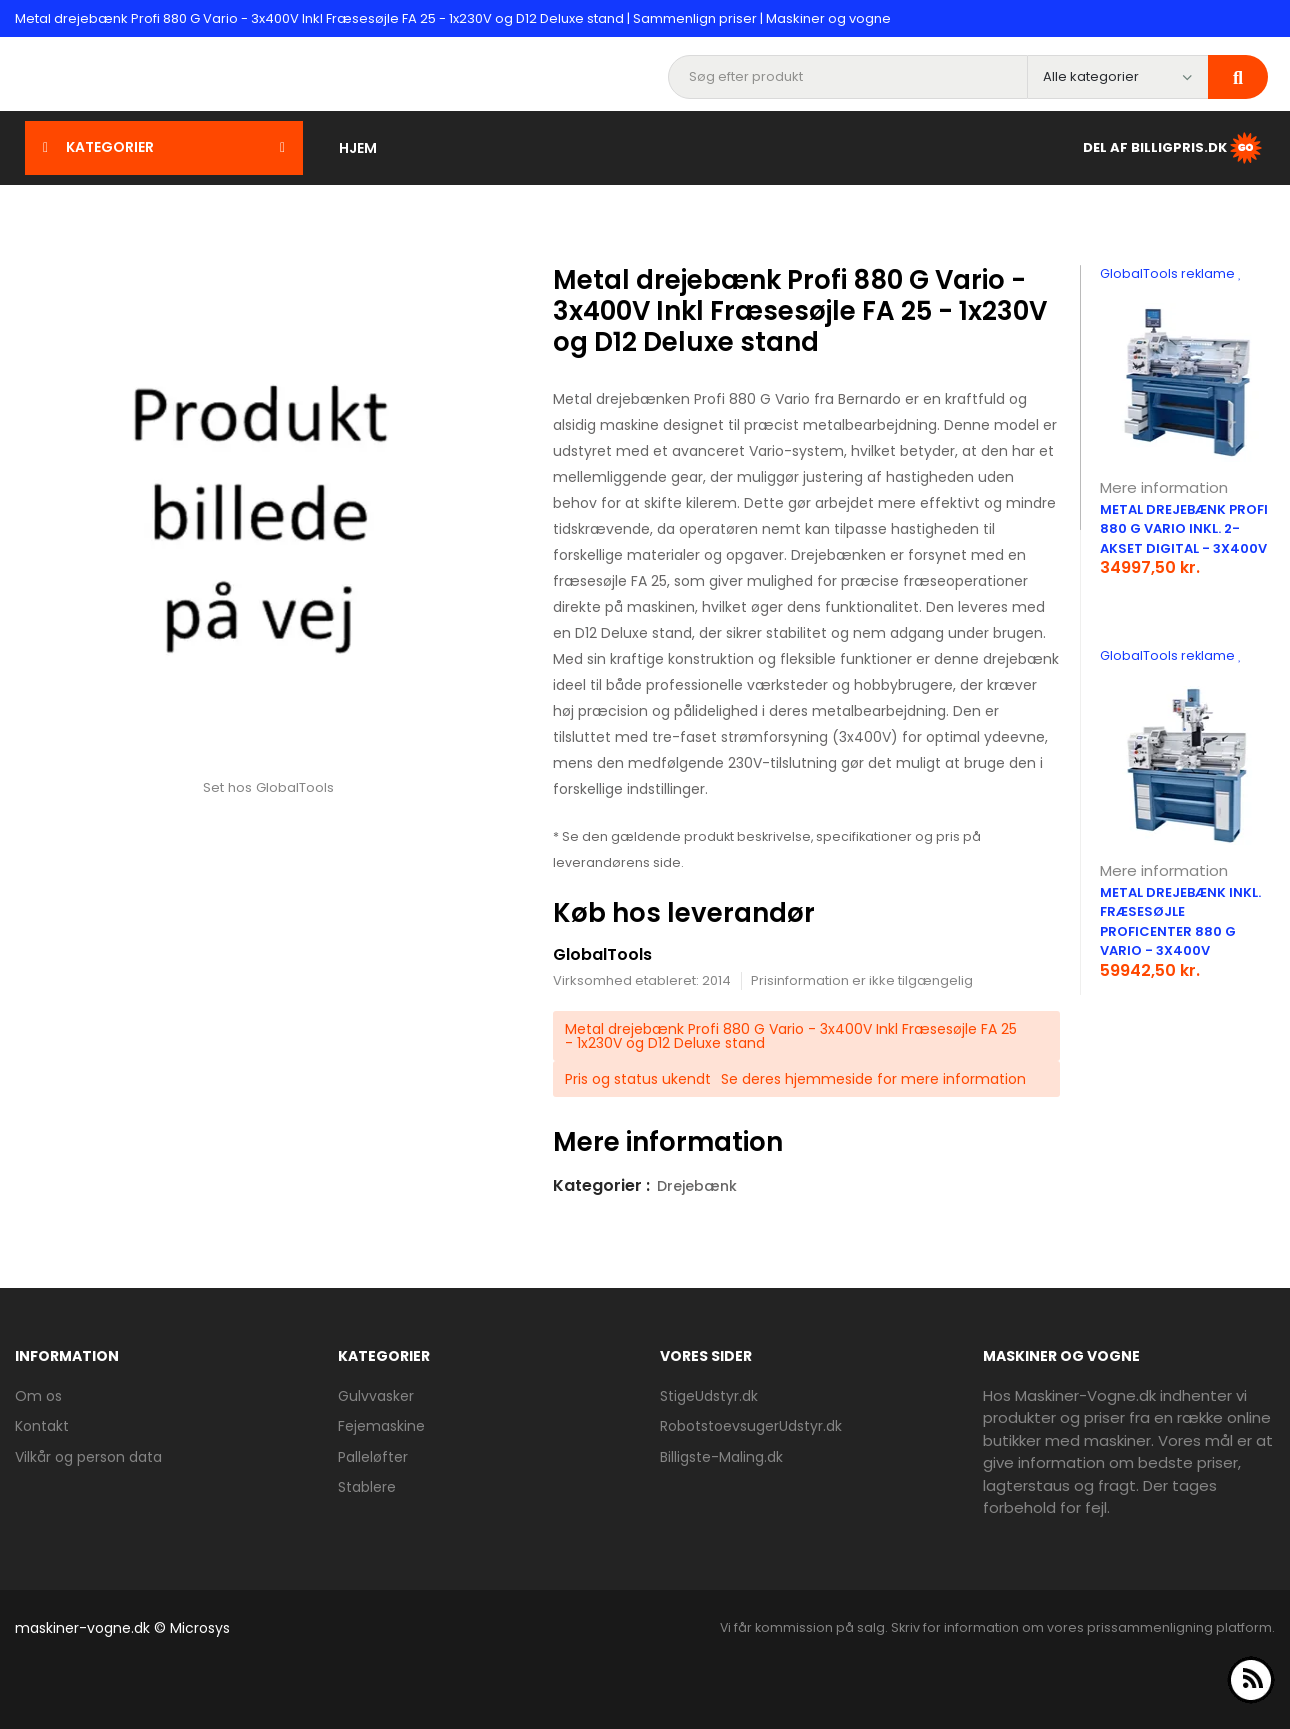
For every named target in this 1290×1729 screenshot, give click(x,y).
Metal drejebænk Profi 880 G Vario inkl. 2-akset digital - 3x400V (1184, 529)
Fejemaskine (381, 1426)
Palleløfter (373, 1457)
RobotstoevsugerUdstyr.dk (751, 1426)
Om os (38, 1396)
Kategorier (164, 147)
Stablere (367, 1487)
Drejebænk (697, 1186)
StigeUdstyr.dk (709, 1396)
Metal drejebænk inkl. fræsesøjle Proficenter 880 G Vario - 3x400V (1180, 922)
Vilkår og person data (88, 1457)
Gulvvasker (376, 1396)
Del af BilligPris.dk (1174, 148)
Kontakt (42, 1426)
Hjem (358, 148)
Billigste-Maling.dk (721, 1457)
